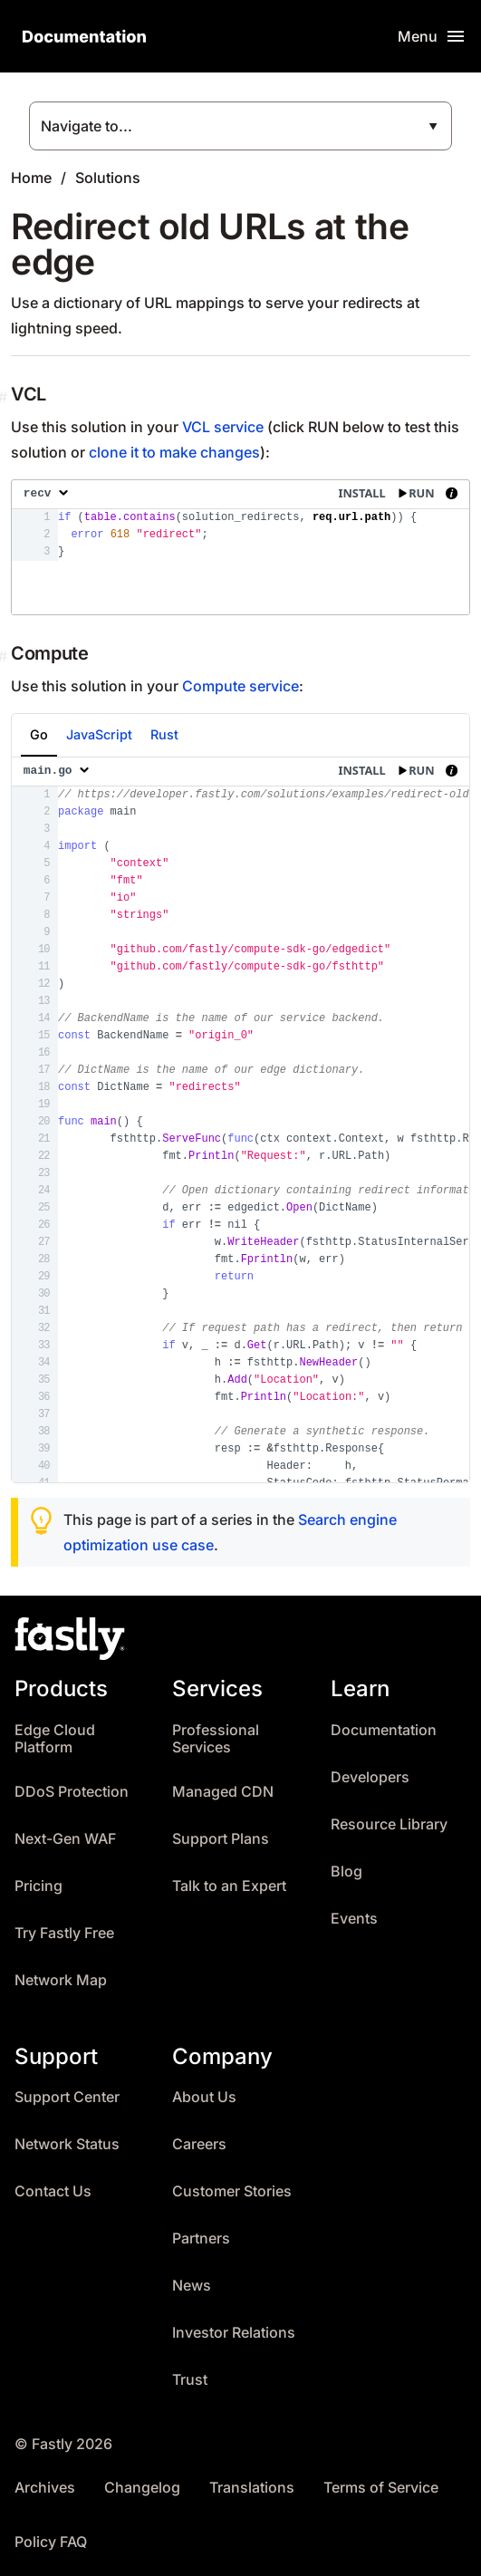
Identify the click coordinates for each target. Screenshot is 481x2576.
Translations (251, 2487)
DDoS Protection (71, 1791)
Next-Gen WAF (65, 1839)
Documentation (384, 1730)
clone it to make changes (174, 452)
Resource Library (389, 1824)
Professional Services (215, 1739)
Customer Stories (232, 2191)
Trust (189, 2379)
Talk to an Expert (229, 1886)
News (191, 2285)
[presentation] (240, 547)
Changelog (142, 2487)
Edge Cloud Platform (54, 1739)
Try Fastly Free (64, 1933)
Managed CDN (223, 1791)
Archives (44, 2487)
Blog (346, 1871)
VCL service (223, 427)
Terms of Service (380, 2487)
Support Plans (220, 1839)
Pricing (38, 1886)
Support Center (67, 2097)
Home (31, 178)
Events (354, 1918)
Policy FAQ (50, 2542)
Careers (199, 2144)
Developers (370, 1777)
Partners (201, 2238)
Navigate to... (86, 126)
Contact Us (52, 2191)
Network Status (67, 2144)
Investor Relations (233, 2332)
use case (183, 1545)
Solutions (107, 178)
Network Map (60, 1980)
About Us (204, 2097)
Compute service (240, 686)
